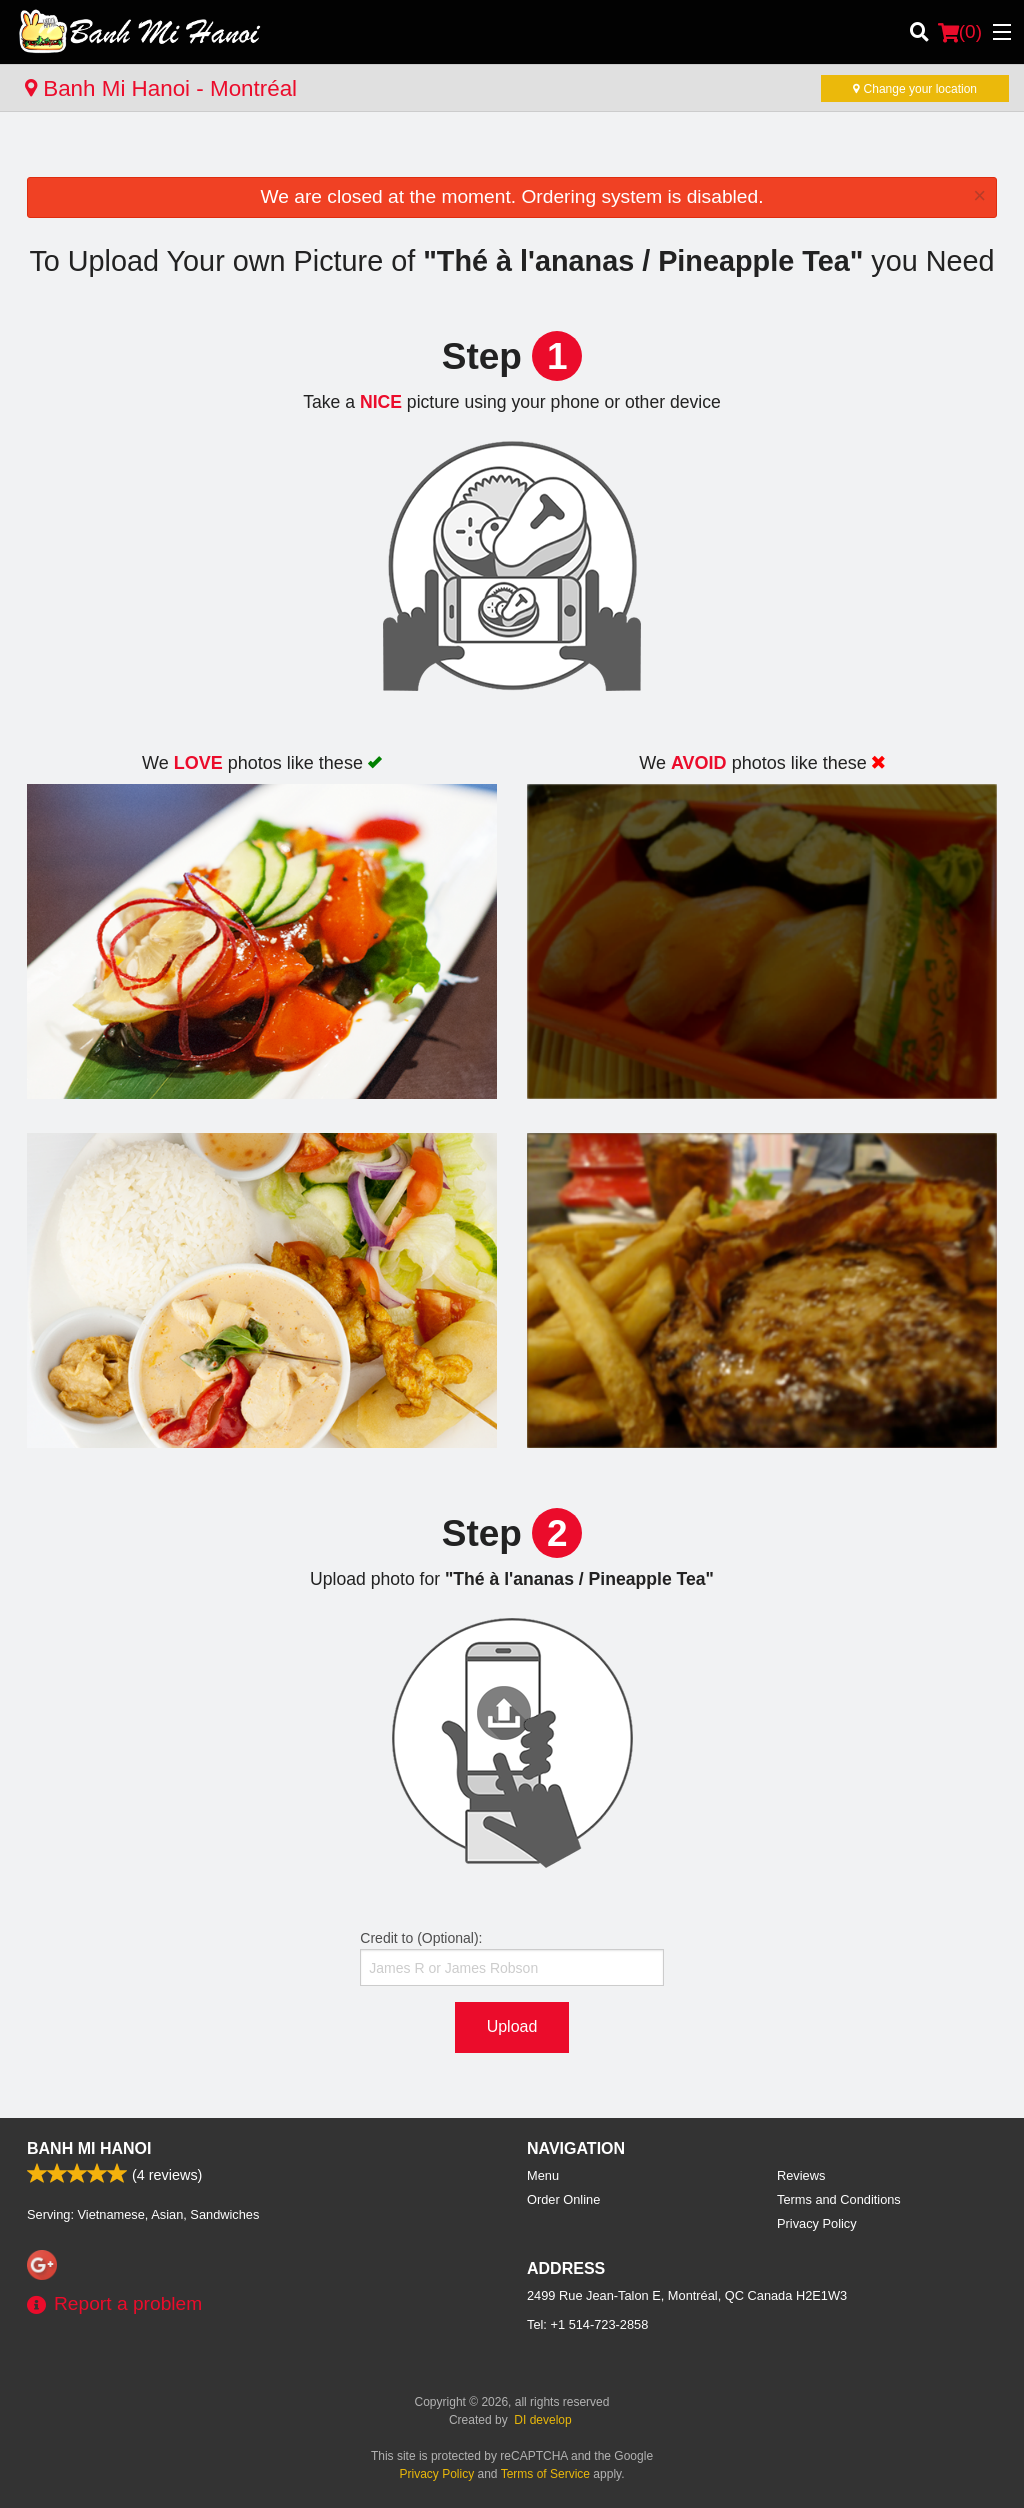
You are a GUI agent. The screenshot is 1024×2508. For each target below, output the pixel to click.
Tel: (587, 2324)
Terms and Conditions (839, 2199)
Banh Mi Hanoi (89, 2148)
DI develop (542, 2420)
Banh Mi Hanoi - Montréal (161, 88)
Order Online (563, 2199)
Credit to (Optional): (511, 1958)
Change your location (915, 89)
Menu (543, 2175)
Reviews (801, 2175)
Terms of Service (545, 2474)
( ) (960, 32)
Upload (512, 2026)
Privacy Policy (817, 2223)
